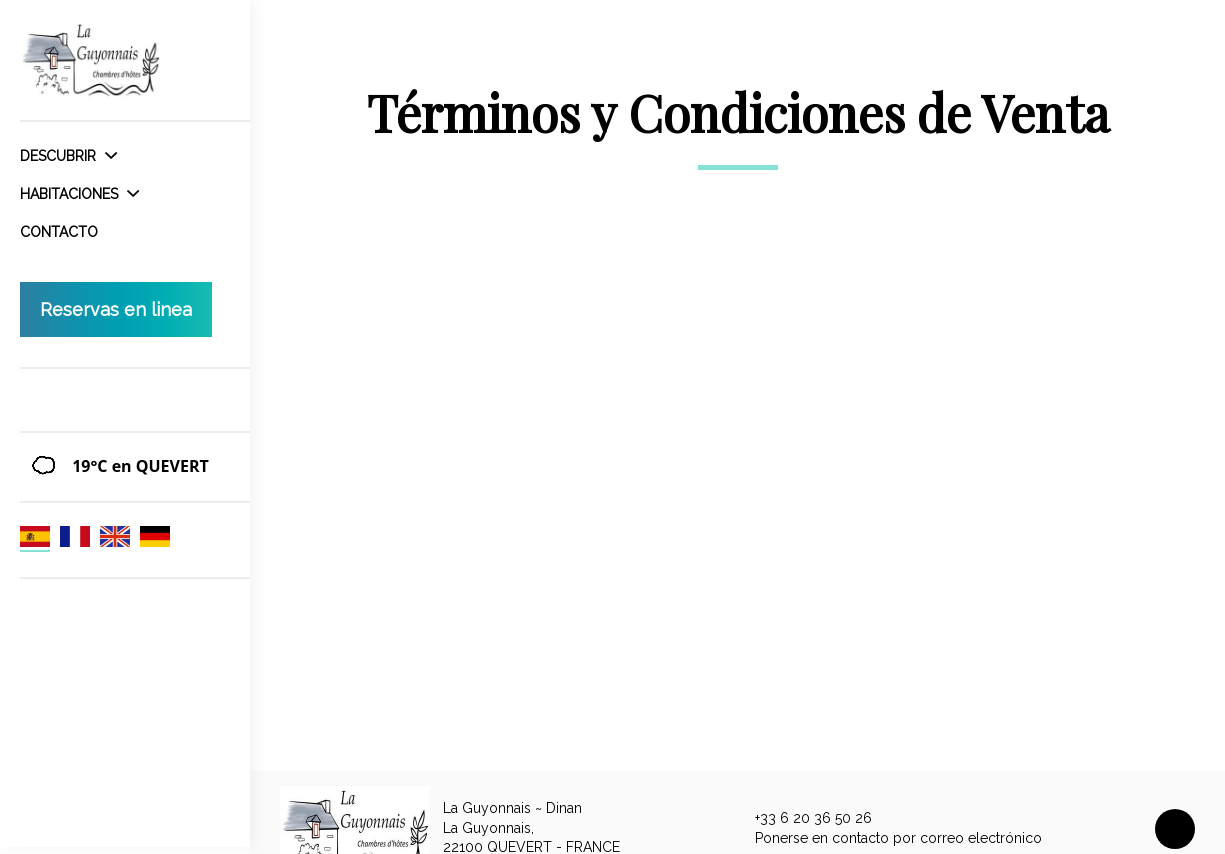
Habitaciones (79, 194)
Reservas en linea (116, 309)
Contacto (59, 232)
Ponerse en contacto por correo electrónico (887, 838)
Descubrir (68, 156)
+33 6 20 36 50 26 (802, 819)
